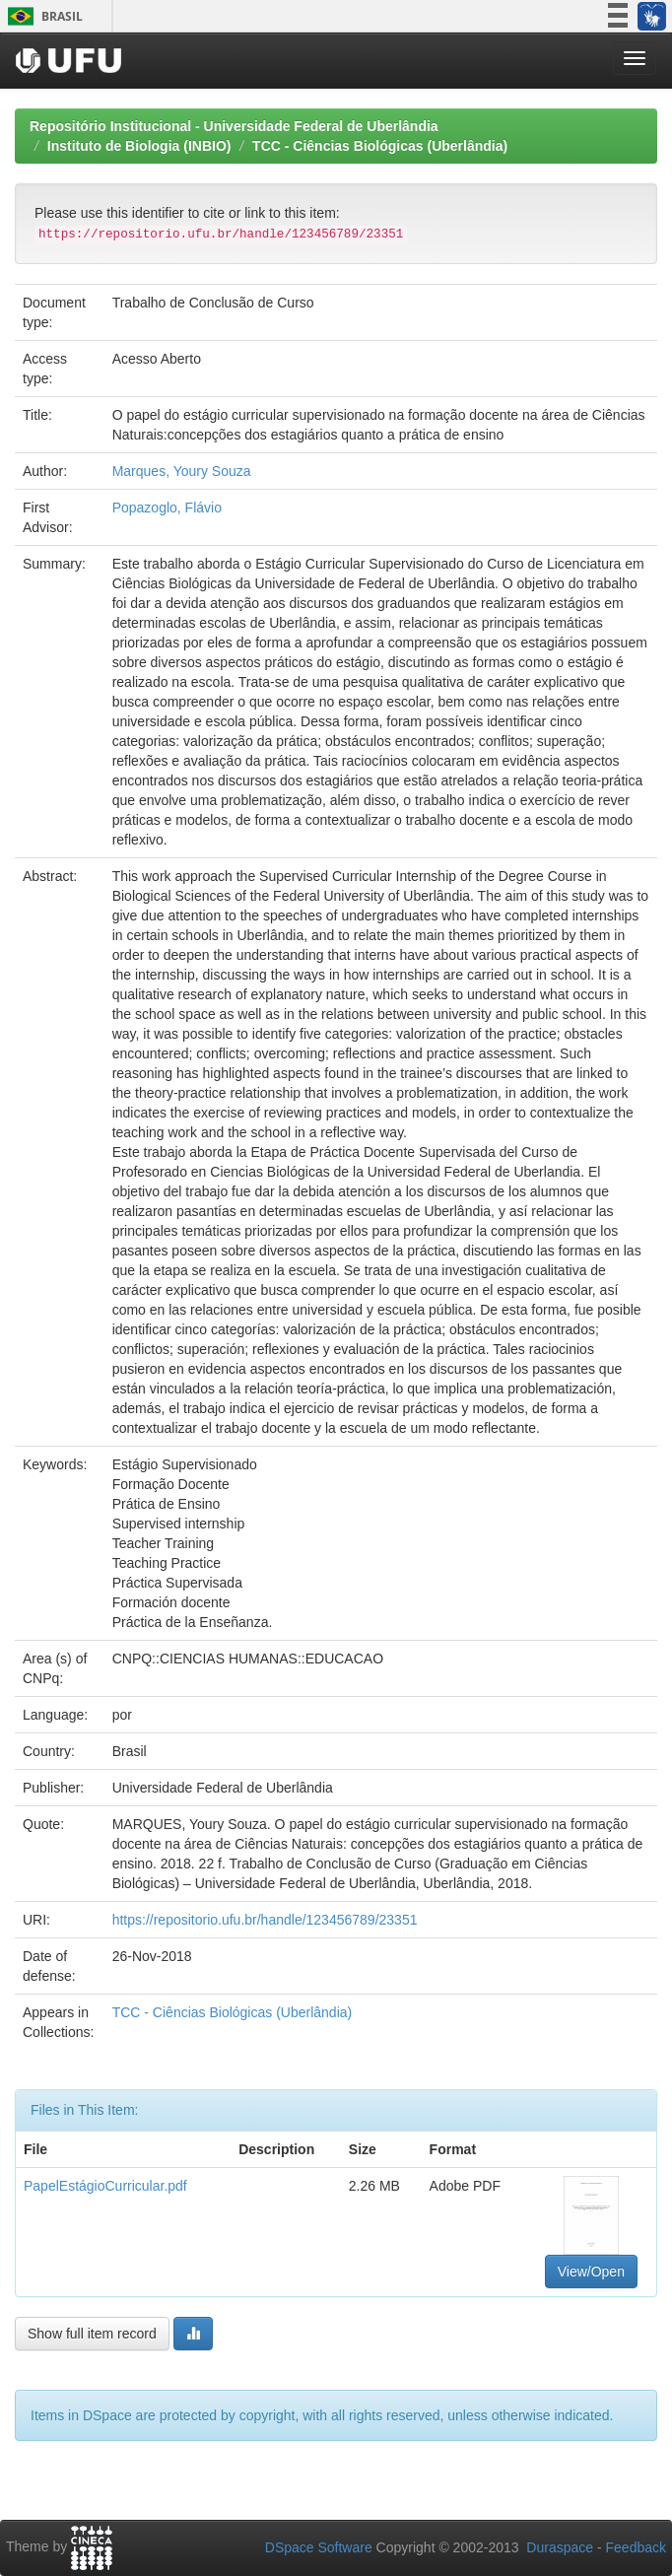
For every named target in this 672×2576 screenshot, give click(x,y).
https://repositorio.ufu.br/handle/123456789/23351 (265, 1920)
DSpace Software (318, 2547)
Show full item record (92, 2333)
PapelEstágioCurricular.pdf (105, 2186)
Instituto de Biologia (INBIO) (139, 146)
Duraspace (559, 2547)
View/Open (591, 2271)
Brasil (41, 16)
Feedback (636, 2547)
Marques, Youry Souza (181, 471)
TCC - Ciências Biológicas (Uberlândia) (379, 146)
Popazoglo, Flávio (167, 507)
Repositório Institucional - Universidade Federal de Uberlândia (234, 126)
